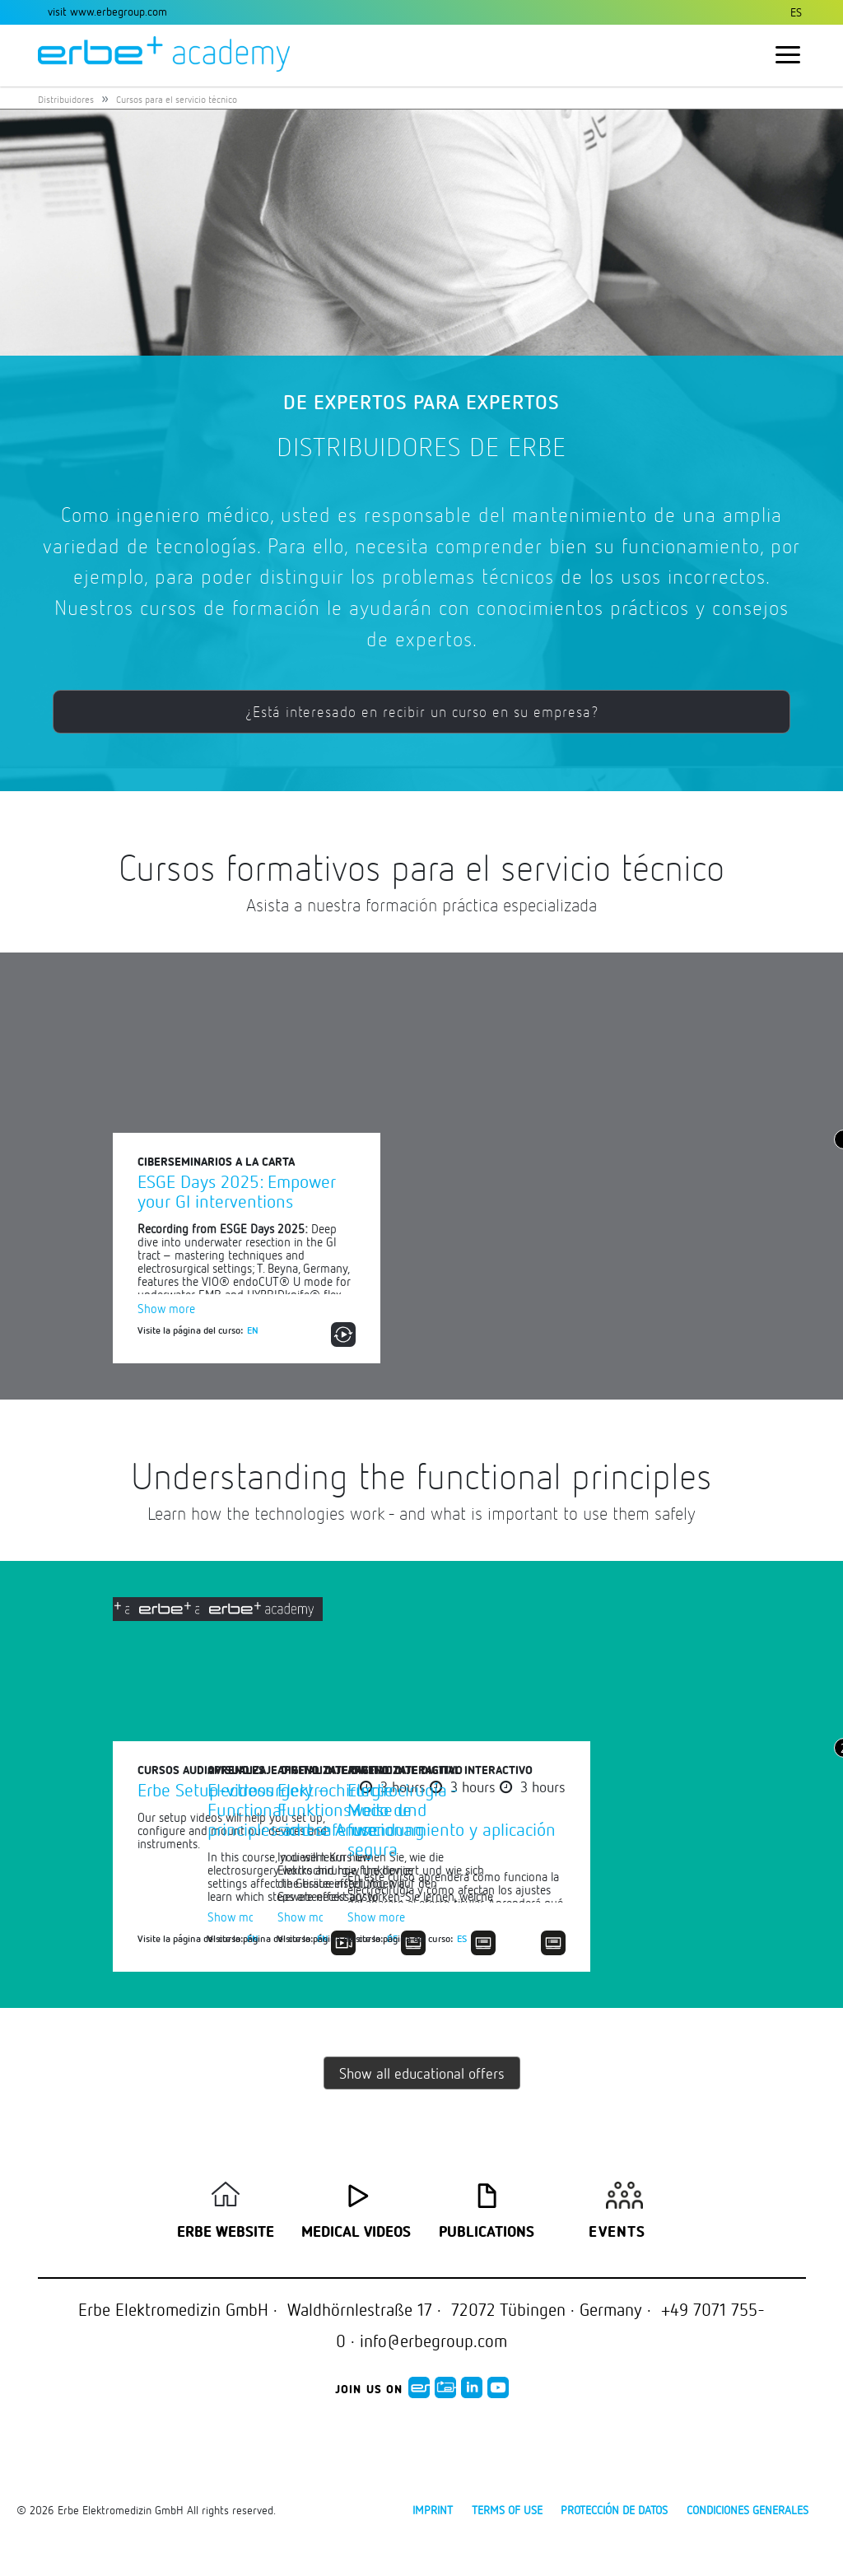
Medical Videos (356, 2232)
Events (617, 2232)
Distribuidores (66, 99)
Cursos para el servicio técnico (176, 99)
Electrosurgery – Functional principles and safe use (567, 1809)
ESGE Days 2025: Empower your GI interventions (236, 1191)
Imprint (432, 2510)
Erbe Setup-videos (205, 1789)
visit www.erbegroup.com (107, 11)
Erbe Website (225, 2232)
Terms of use (507, 2510)
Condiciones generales (747, 2510)
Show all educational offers (422, 2073)
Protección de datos (614, 2510)
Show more (166, 1308)
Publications (486, 2232)
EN (252, 1329)
